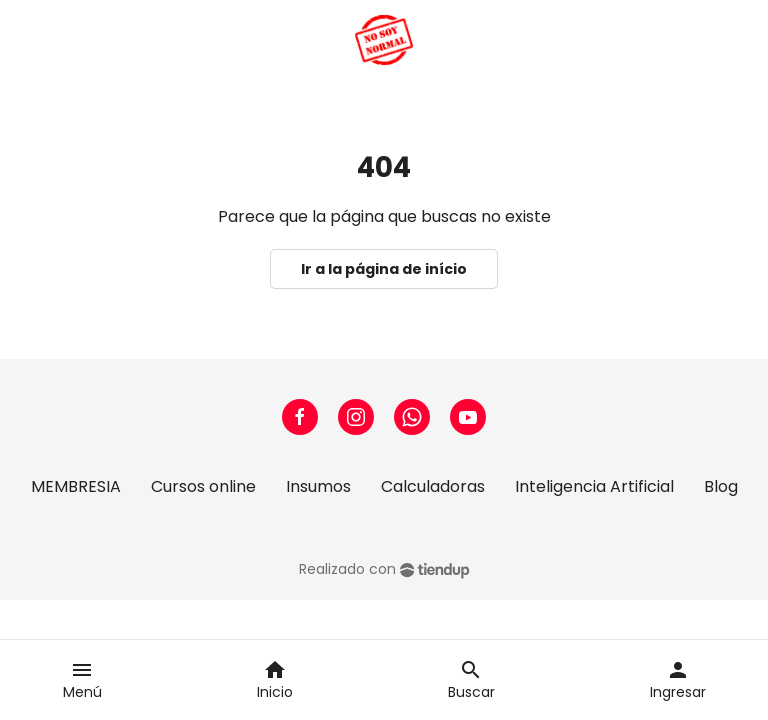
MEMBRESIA (76, 486)
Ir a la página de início (384, 269)
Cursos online (203, 486)
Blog (721, 486)
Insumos (318, 486)
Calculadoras (433, 486)
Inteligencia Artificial (594, 486)
